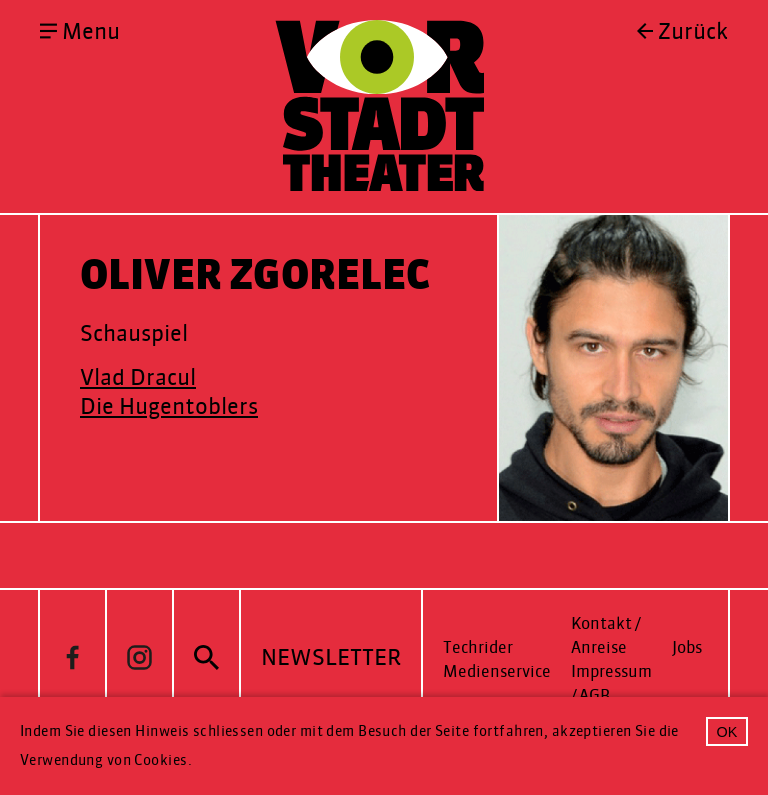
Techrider (478, 647)
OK (727, 732)
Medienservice (497, 671)
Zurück (693, 32)
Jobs (687, 647)
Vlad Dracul (138, 377)
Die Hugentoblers (169, 406)
